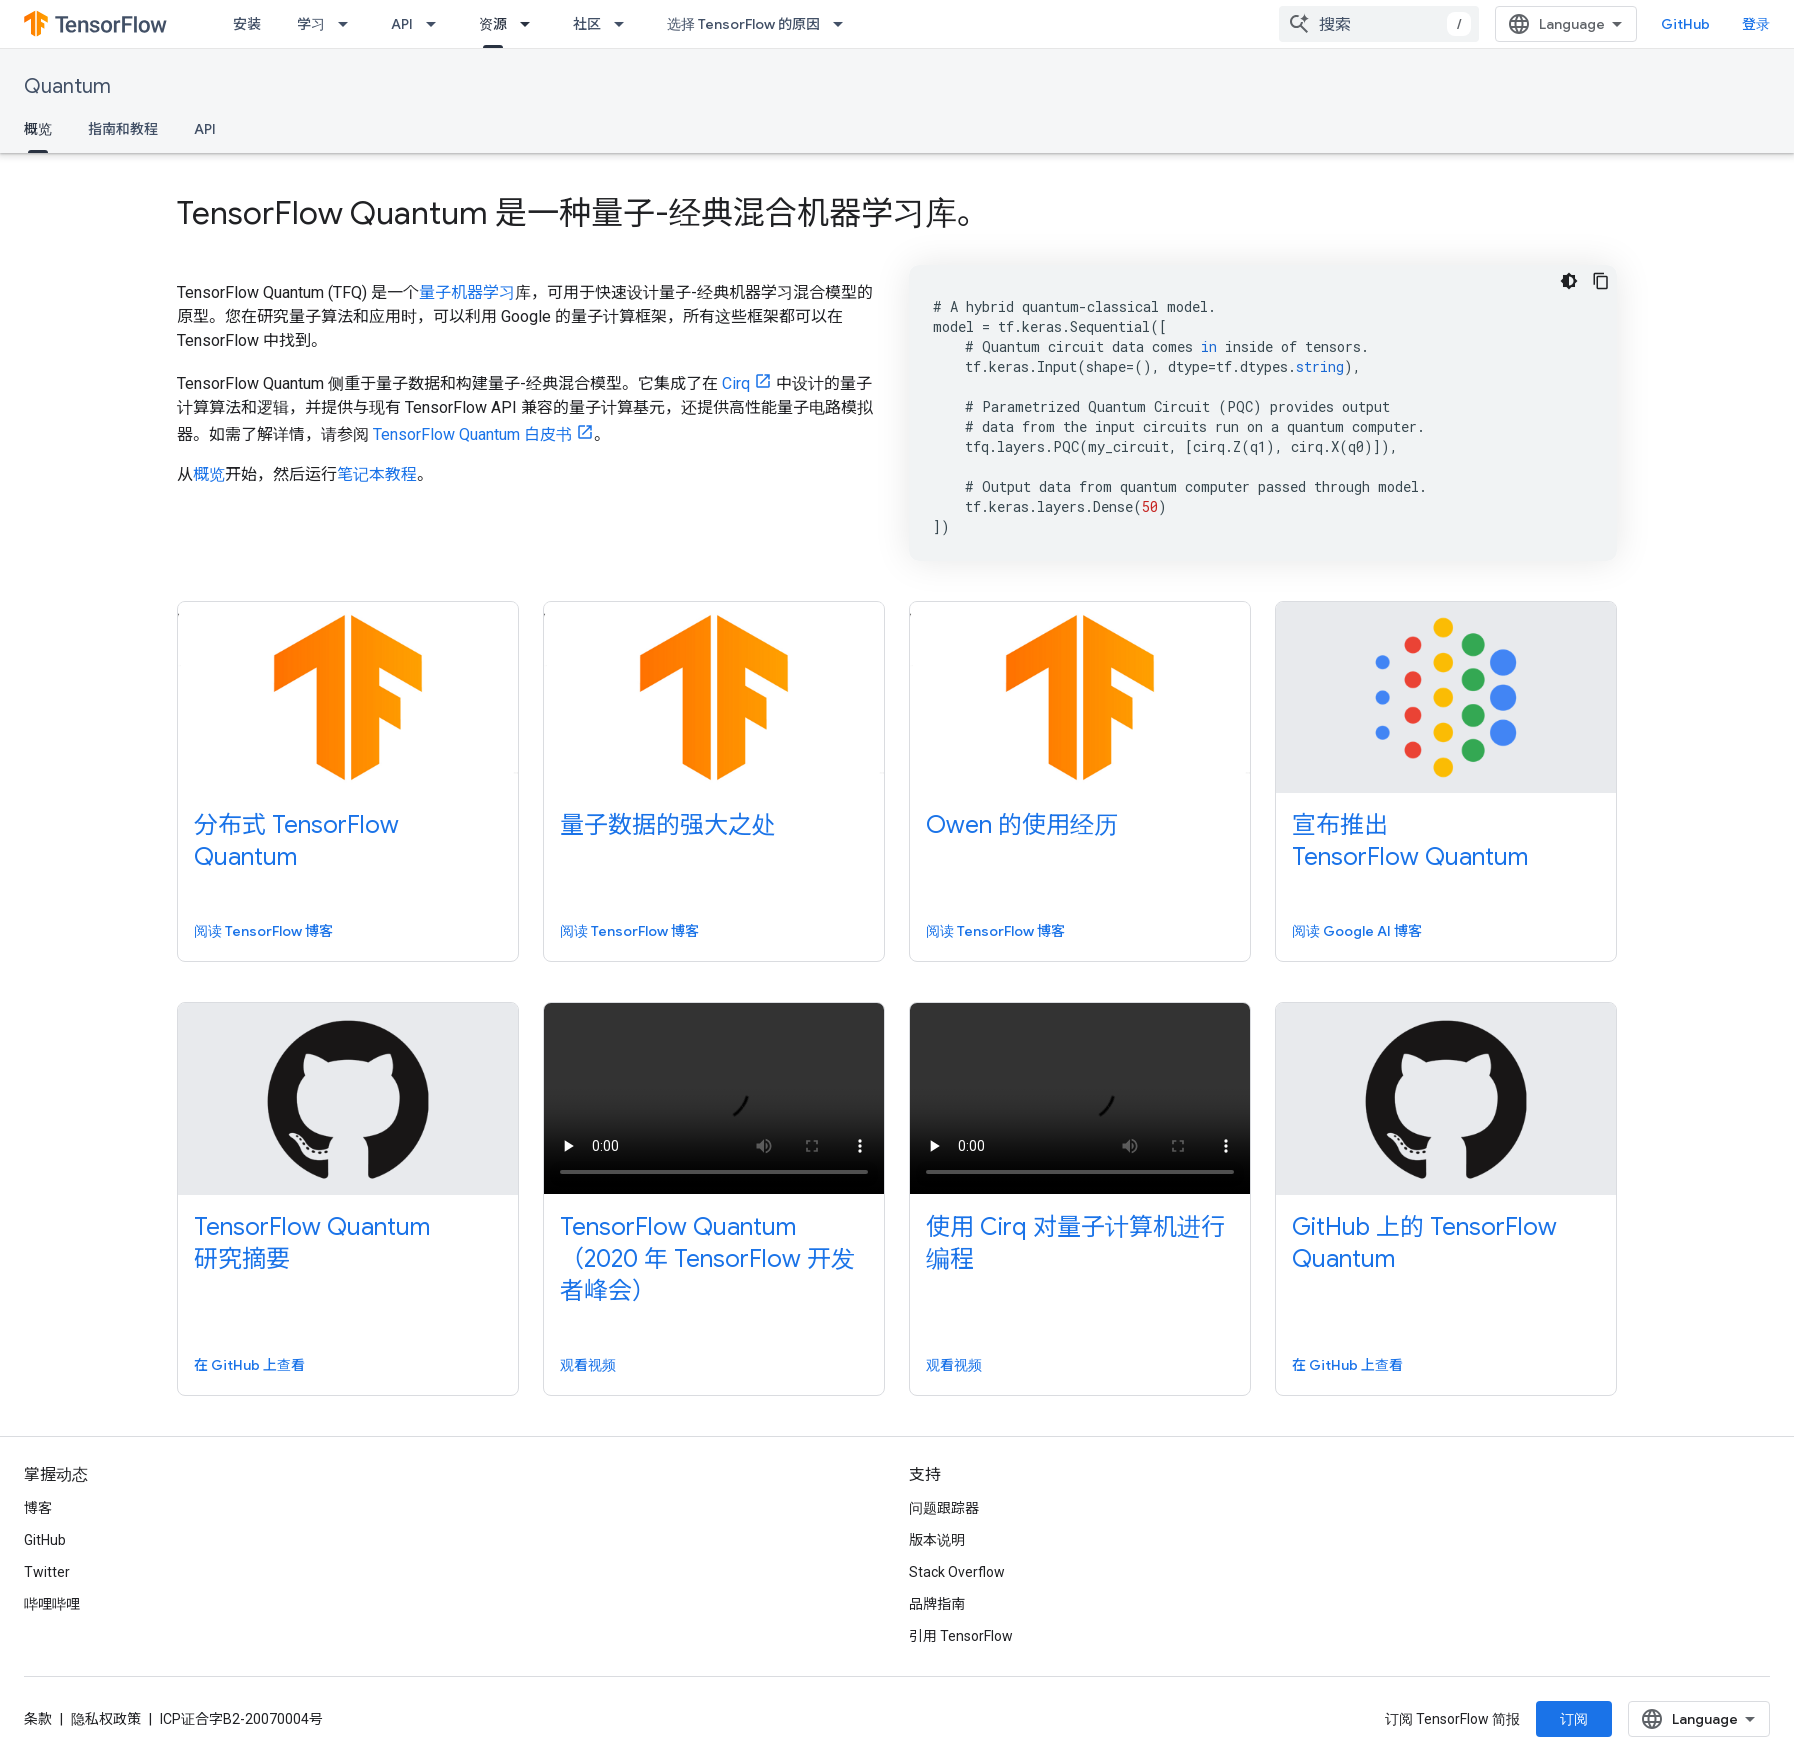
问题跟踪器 (944, 1508)
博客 (38, 1508)
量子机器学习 (467, 292)
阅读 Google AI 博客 (1357, 931)
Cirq (736, 383)
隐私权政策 (106, 1719)
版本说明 (937, 1540)
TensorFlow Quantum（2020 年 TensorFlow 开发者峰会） (707, 1259)
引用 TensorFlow (961, 1636)
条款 (38, 1719)
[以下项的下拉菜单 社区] (625, 24)
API (402, 24)
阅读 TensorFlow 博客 (263, 931)
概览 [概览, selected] (38, 129)
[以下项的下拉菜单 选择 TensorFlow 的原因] (844, 24)
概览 (209, 474)
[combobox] (1379, 24)
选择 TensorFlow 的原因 (743, 24)
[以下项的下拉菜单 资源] (531, 24)
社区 (587, 24)
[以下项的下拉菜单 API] (437, 24)
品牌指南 (937, 1604)
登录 (1756, 24)
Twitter (47, 1572)
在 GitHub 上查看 (249, 1365)
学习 (311, 24)
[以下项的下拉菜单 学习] (349, 24)
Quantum (67, 86)
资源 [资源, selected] (493, 24)
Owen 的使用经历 (1022, 825)
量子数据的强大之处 (668, 825)
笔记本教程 (377, 474)
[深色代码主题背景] (1569, 281)
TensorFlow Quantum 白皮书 (472, 434)
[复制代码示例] (1601, 281)
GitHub (1685, 24)
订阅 (1574, 1719)
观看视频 (588, 1365)
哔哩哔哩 (52, 1604)
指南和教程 (123, 129)
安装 (247, 24)
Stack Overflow (957, 1572)
